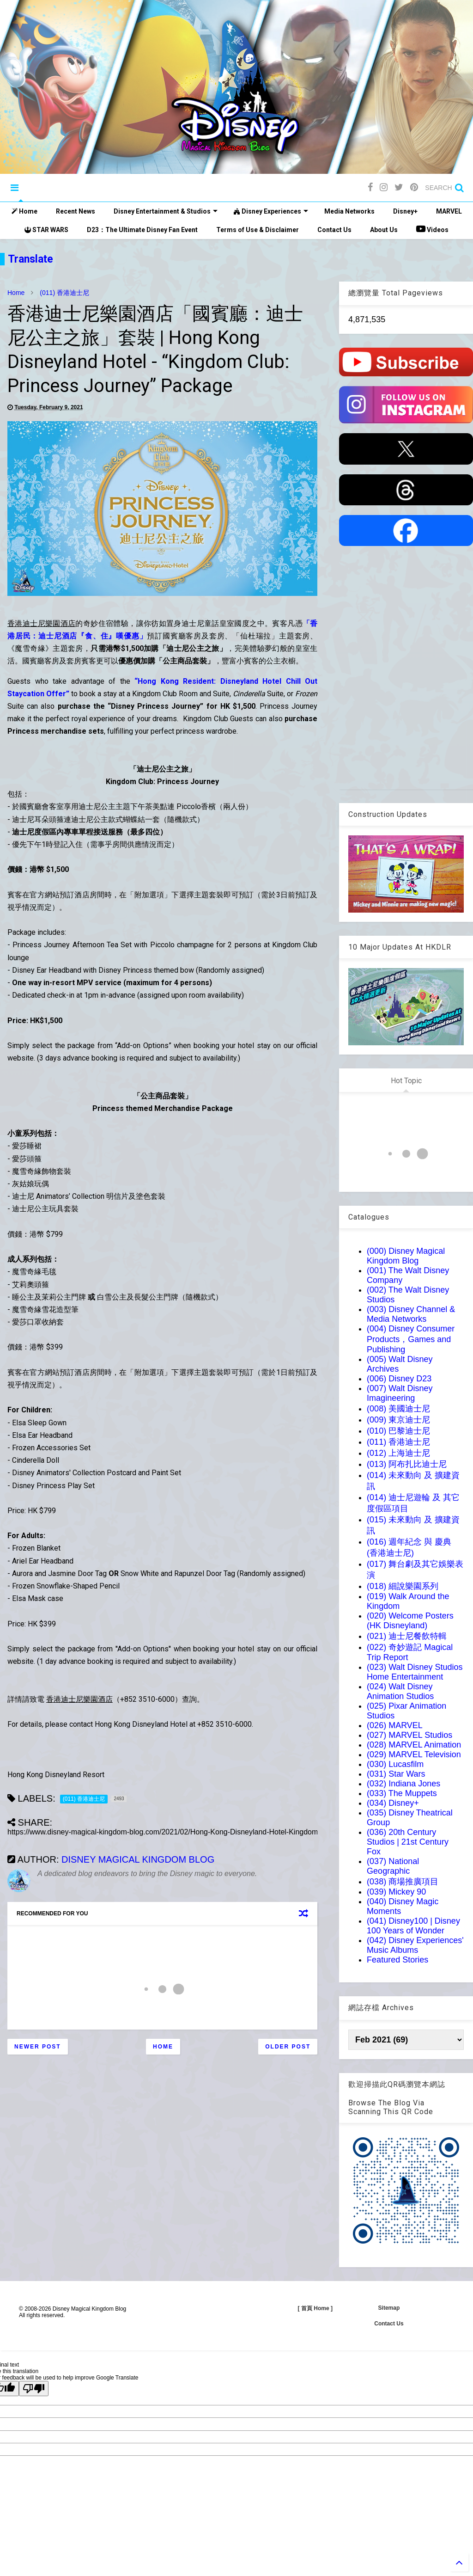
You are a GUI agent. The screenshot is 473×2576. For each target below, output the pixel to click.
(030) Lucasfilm (395, 1764)
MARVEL (449, 211)
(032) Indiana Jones (403, 1783)
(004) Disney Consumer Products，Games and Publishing (411, 1339)
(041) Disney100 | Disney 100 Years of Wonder (413, 1925)
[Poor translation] (34, 2389)
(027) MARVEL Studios (409, 1735)
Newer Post (37, 2046)
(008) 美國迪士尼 (398, 1408)
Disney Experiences (271, 211)
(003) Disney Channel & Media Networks (411, 1314)
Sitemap (389, 2308)
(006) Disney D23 (399, 1378)
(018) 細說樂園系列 (402, 1586)
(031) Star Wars (396, 1774)
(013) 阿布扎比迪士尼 (407, 1464)
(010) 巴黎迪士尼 (398, 1430)
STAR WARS (46, 229)
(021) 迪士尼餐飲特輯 (407, 1636)
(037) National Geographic (393, 1866)
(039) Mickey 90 (396, 1891)
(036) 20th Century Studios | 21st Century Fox (408, 1842)
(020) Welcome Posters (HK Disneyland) (410, 1620)
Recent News (75, 211)
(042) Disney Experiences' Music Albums (415, 1945)
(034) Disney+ (393, 1803)
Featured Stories (397, 1959)
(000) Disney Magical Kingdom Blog (406, 1255)
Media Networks (349, 211)
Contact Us (334, 229)
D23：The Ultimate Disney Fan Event (142, 229)
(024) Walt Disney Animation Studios (400, 1691)
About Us (384, 229)
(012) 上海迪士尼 (398, 1453)
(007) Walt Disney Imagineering (399, 1393)
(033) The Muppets (402, 1793)
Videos (432, 228)
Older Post (287, 2046)
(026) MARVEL (395, 1725)
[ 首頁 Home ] (315, 2308)
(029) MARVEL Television (414, 1754)
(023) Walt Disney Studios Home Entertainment (414, 1671)
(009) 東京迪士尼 (398, 1419)
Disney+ (405, 211)
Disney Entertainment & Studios (166, 211)
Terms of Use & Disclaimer (257, 229)
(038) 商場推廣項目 (402, 1881)
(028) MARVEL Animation (414, 1744)
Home (24, 211)
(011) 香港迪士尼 (64, 292)
